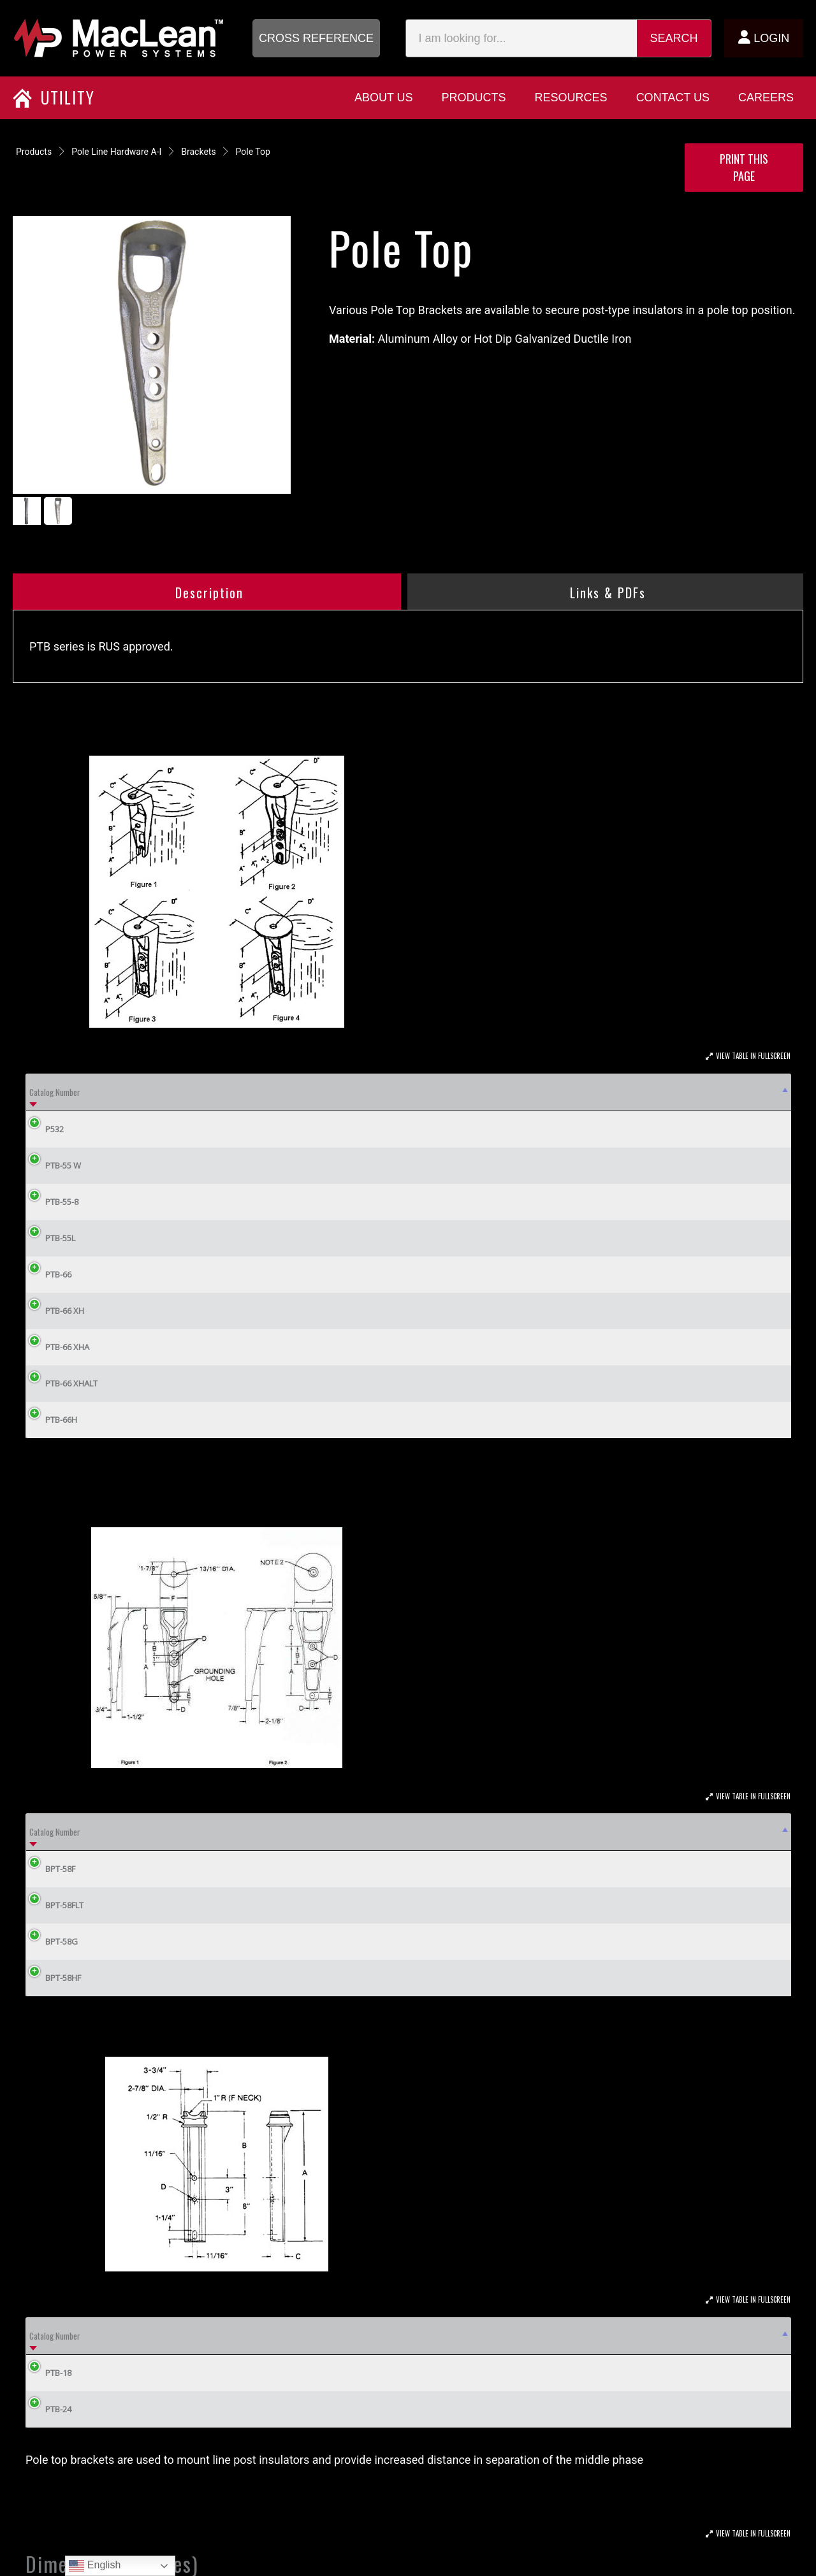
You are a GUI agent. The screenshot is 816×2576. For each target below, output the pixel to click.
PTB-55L (51, 1238)
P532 (45, 1129)
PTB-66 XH (55, 1310)
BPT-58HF (53, 1977)
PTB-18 (49, 2372)
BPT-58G (52, 1941)
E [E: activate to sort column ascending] (342, 1831)
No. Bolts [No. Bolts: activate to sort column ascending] (323, 1092)
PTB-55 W (53, 1165)
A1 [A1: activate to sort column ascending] (530, 1092)
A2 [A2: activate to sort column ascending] (563, 1092)
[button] (316, 38)
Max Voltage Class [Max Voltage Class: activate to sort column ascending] (243, 1092)
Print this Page (744, 167)
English (94, 2565)
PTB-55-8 (52, 1201)
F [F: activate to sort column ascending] (398, 1831)
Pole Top (253, 152)
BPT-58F (51, 1868)
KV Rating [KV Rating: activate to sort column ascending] (447, 1831)
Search (674, 38)
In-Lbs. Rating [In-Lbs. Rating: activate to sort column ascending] (526, 1831)
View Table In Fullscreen (753, 1056)
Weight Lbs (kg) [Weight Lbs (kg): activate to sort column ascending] (394, 1092)
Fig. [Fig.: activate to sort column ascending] (460, 1092)
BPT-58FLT (55, 1905)
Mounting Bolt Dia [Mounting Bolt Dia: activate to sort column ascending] (147, 1092)
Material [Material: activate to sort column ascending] (609, 1831)
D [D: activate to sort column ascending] (690, 1092)
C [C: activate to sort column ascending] (643, 1092)
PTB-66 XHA (58, 1347)
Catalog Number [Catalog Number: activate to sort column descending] (54, 1092)
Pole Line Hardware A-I (116, 152)
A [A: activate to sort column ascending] (494, 1092)
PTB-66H (52, 1419)
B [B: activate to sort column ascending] (596, 1092)
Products (34, 152)
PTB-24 (49, 2409)
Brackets (198, 152)
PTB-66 (49, 1274)
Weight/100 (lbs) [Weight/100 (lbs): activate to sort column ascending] (714, 1831)
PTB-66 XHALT (62, 1383)
